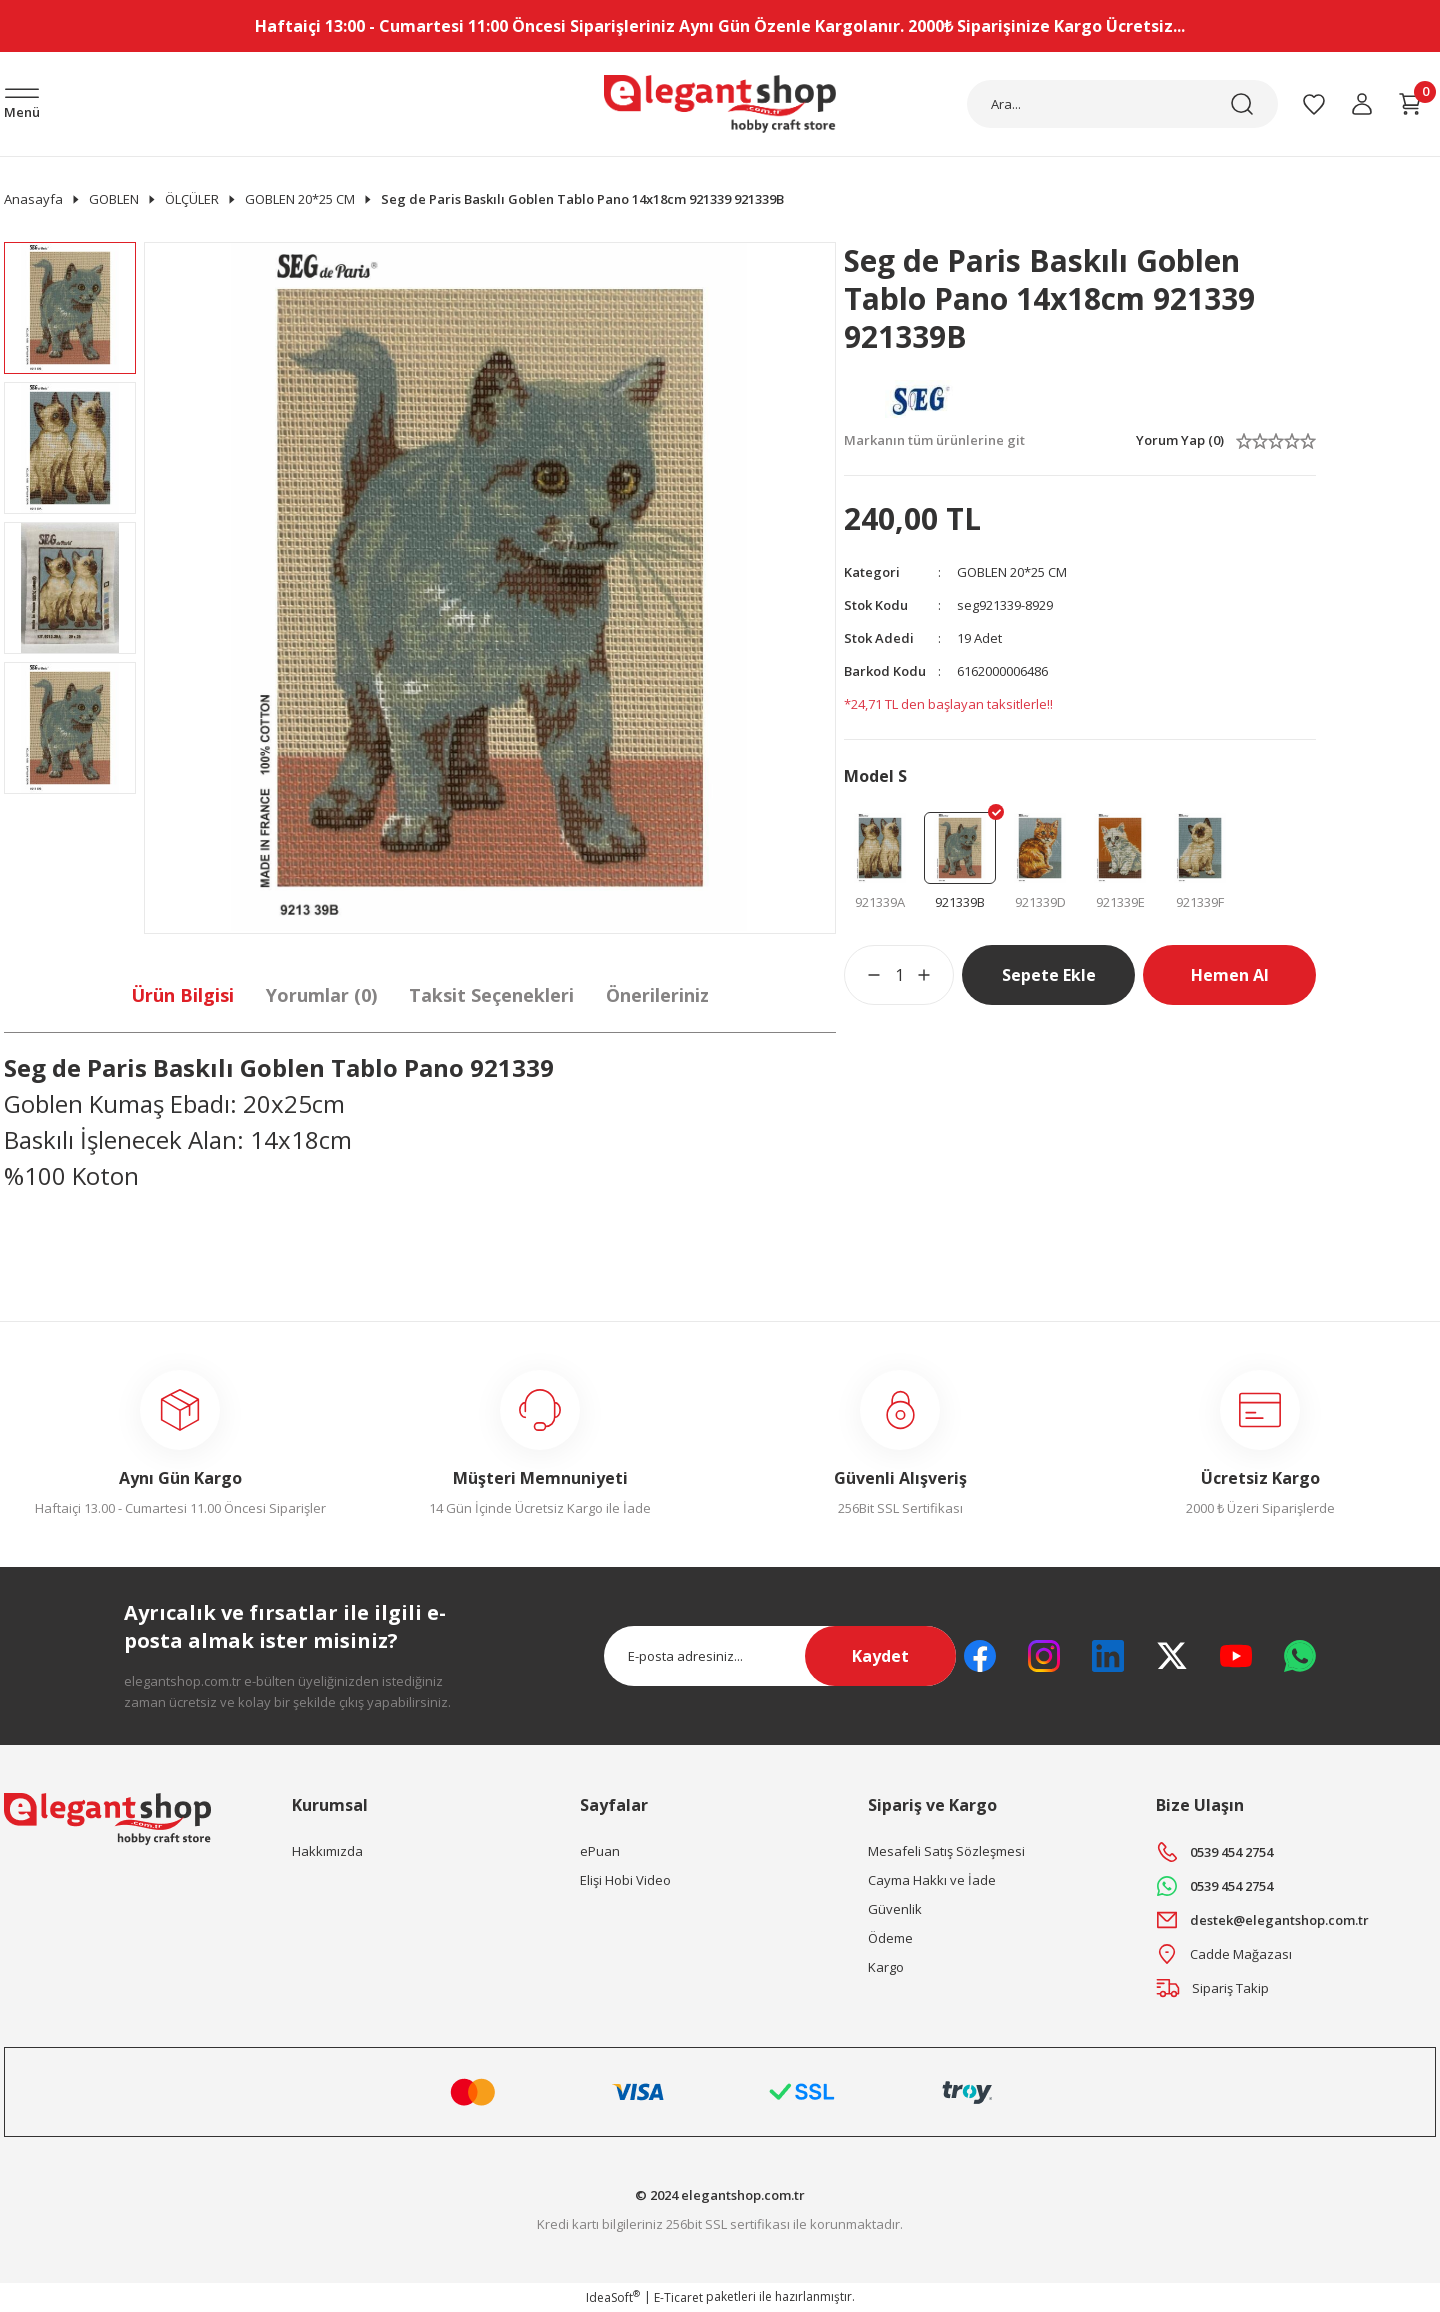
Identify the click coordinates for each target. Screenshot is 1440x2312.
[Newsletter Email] (780, 1656)
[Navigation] (22, 105)
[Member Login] (1362, 104)
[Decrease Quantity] (862, 975)
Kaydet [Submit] (880, 1656)
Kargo (886, 1967)
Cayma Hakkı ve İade (932, 1880)
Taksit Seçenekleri (491, 995)
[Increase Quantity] (936, 975)
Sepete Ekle (1049, 975)
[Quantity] (899, 975)
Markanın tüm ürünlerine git (934, 440)
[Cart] (1410, 104)
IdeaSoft (613, 2297)
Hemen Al (1230, 975)
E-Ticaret (678, 2297)
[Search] (1122, 104)
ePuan (600, 1851)
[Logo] (720, 104)
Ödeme (890, 1938)
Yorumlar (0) (321, 995)
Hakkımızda (327, 1851)
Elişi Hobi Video (625, 1880)
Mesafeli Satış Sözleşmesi (946, 1851)
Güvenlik (895, 1909)
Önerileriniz (657, 995)
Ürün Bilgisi (182, 995)
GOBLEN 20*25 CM (1012, 572)
